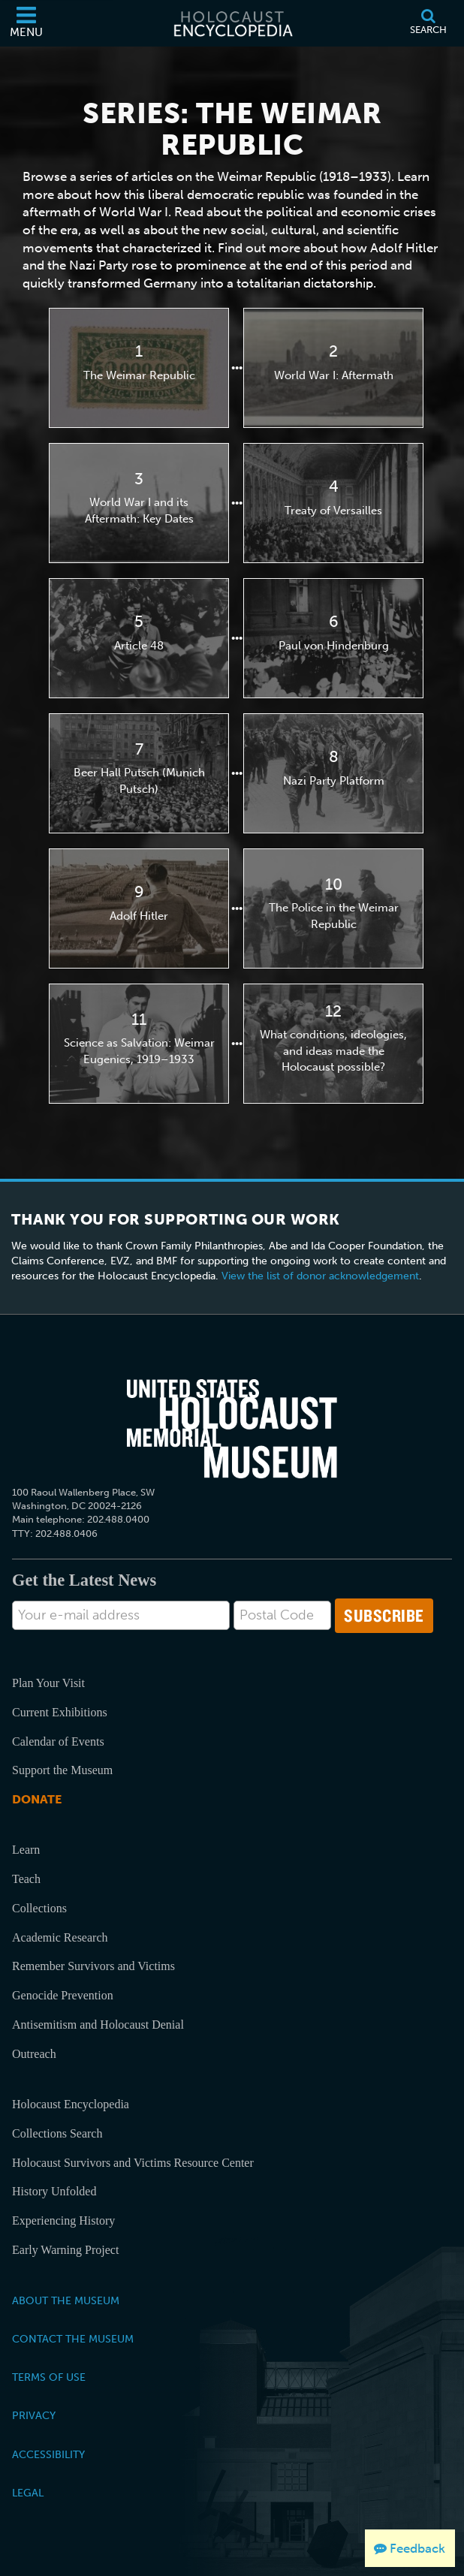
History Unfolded (54, 2191)
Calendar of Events (58, 1741)
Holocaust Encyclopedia (70, 2104)
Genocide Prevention (62, 1995)
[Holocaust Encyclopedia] (232, 23)
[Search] (428, 23)
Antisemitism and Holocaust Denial (98, 2024)
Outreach (34, 2053)
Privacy (34, 2415)
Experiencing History (63, 2220)
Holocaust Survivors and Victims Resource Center (133, 2162)
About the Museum (65, 2300)
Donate (37, 1799)
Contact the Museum (73, 2339)
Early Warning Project (65, 2249)
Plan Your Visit (48, 1683)
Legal (28, 2492)
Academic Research (59, 1937)
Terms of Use (49, 2377)
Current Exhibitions (59, 1712)
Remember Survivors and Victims (93, 1966)
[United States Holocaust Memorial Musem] (232, 1428)
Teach (26, 1878)
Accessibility (48, 2454)
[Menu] (26, 23)
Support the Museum (62, 1770)
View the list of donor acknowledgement (320, 1276)
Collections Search (57, 2133)
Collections (39, 1908)
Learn (26, 1849)
